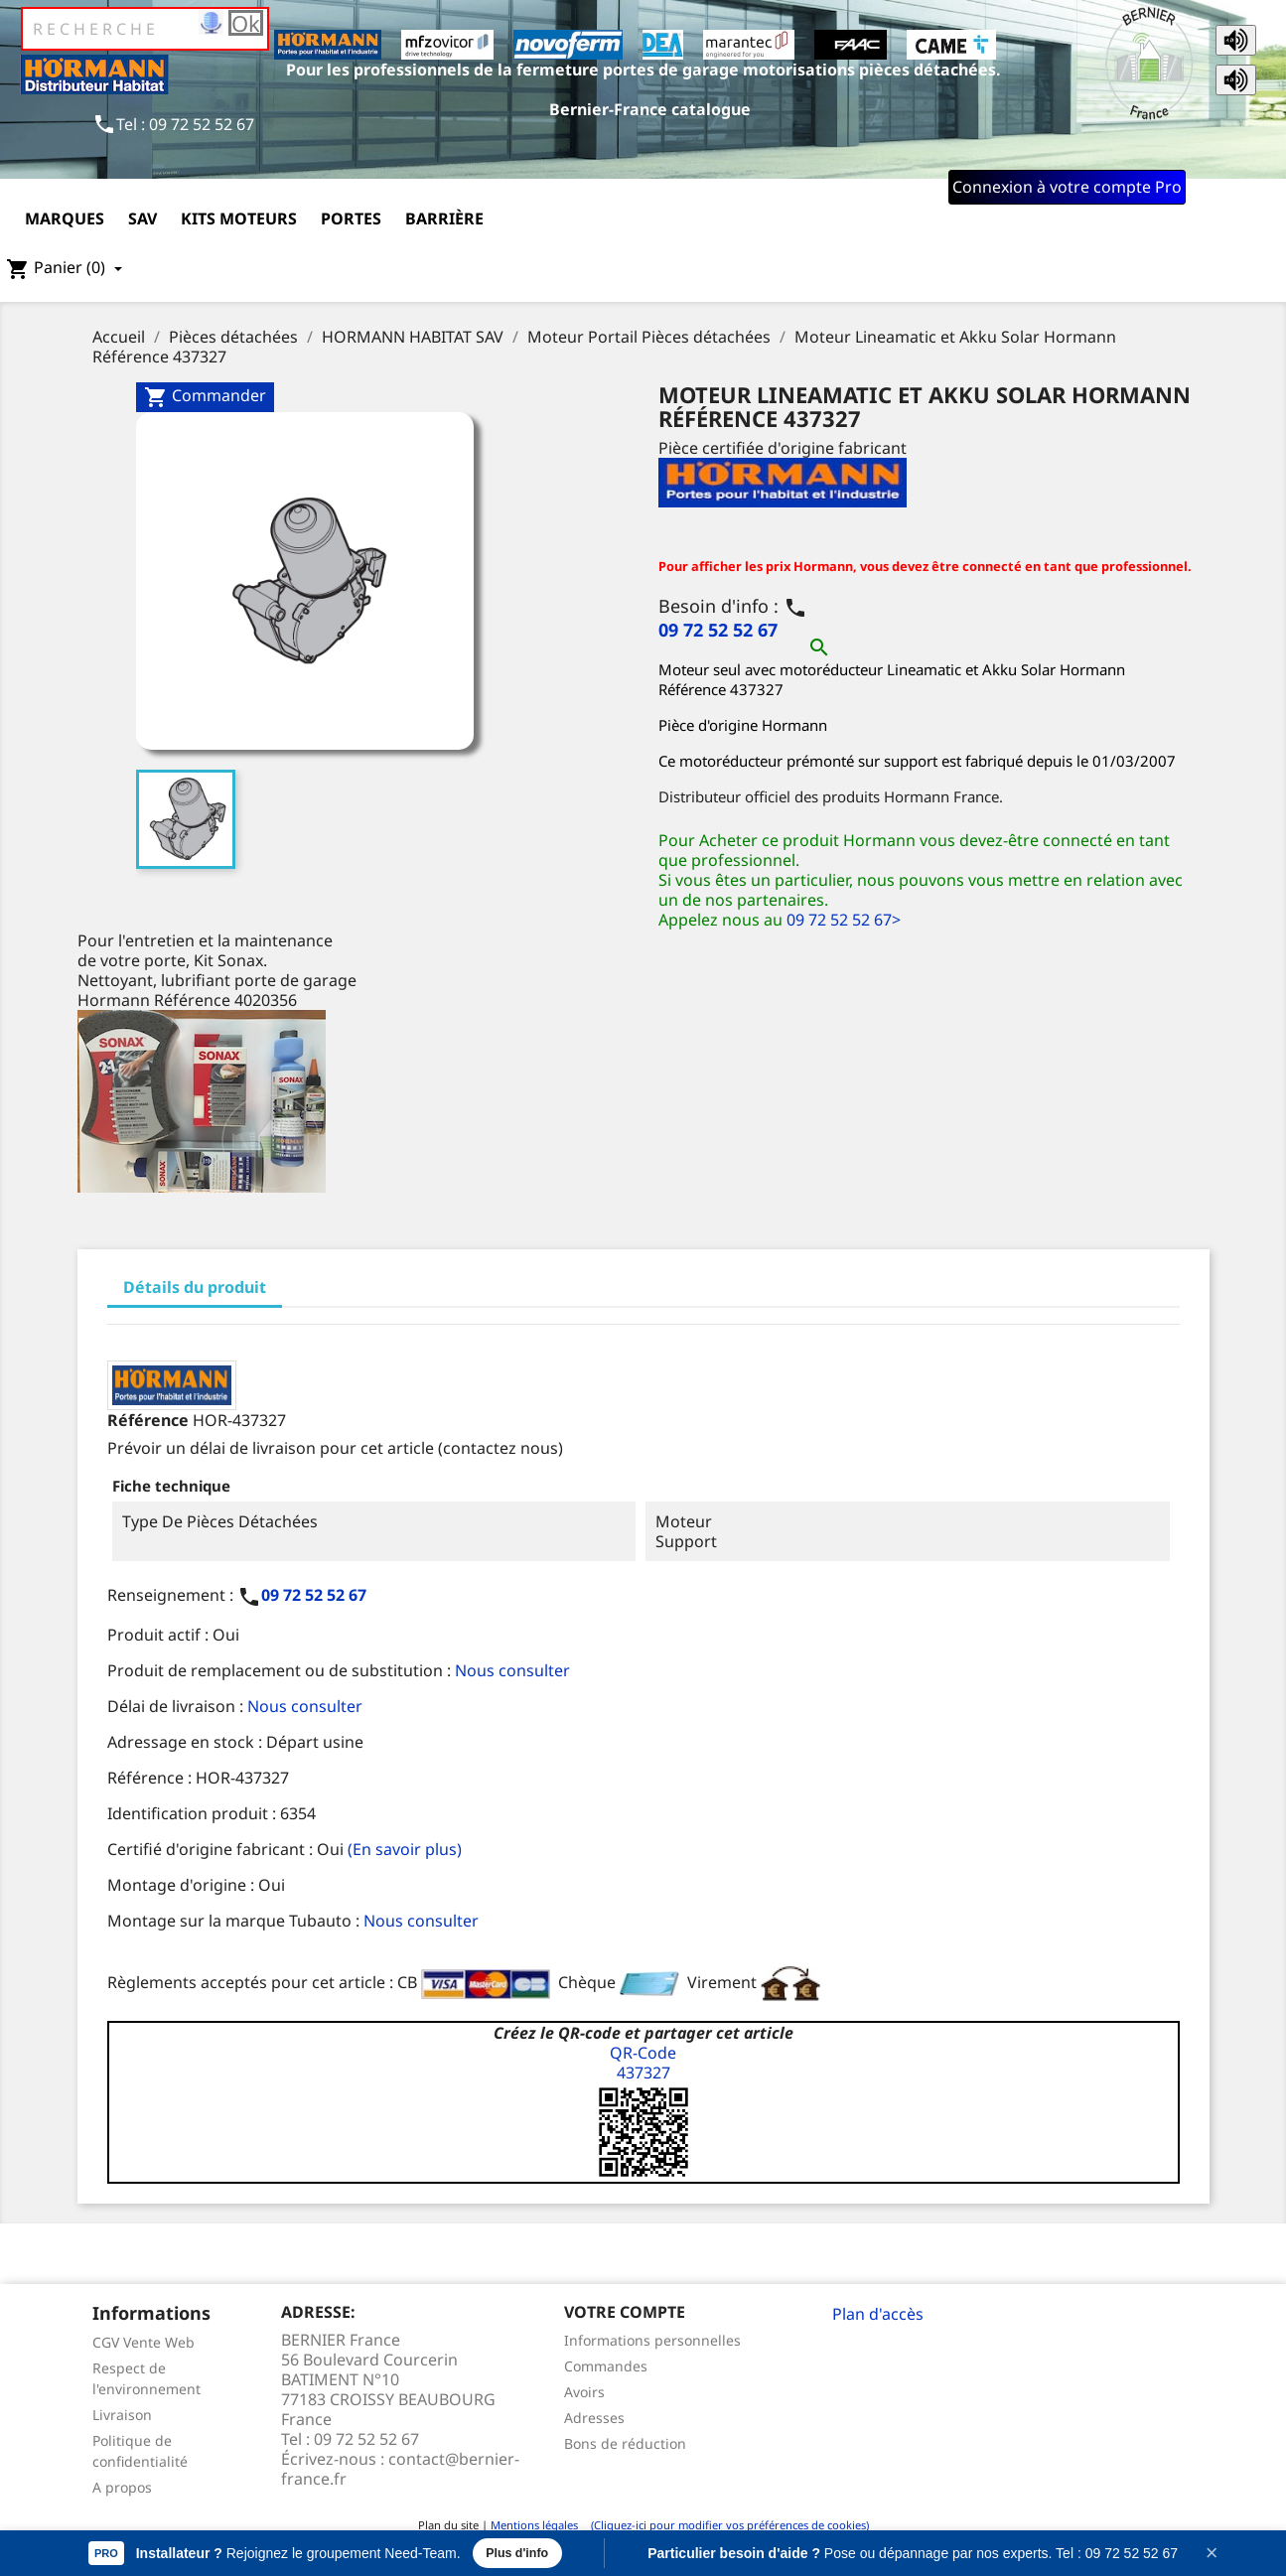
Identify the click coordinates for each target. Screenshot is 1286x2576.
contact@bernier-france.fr (400, 2469)
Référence (148, 1420)
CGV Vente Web (143, 2342)
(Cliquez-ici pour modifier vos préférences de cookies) (725, 2524)
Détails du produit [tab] (194, 1287)
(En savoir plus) (405, 1849)
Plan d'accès (878, 2314)
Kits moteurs (239, 218)
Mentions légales (534, 2524)
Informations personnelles (652, 2340)
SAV (142, 218)
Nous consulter (512, 1670)
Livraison (122, 2414)
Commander (205, 396)
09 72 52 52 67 (718, 630)
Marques (64, 218)
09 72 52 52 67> (843, 919)
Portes (351, 218)
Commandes (605, 2366)
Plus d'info (519, 2552)
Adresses (594, 2417)
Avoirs (584, 2391)
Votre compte (624, 2312)
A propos (122, 2487)
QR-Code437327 (643, 2062)
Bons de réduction (625, 2443)
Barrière (444, 218)
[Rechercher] (145, 29)
